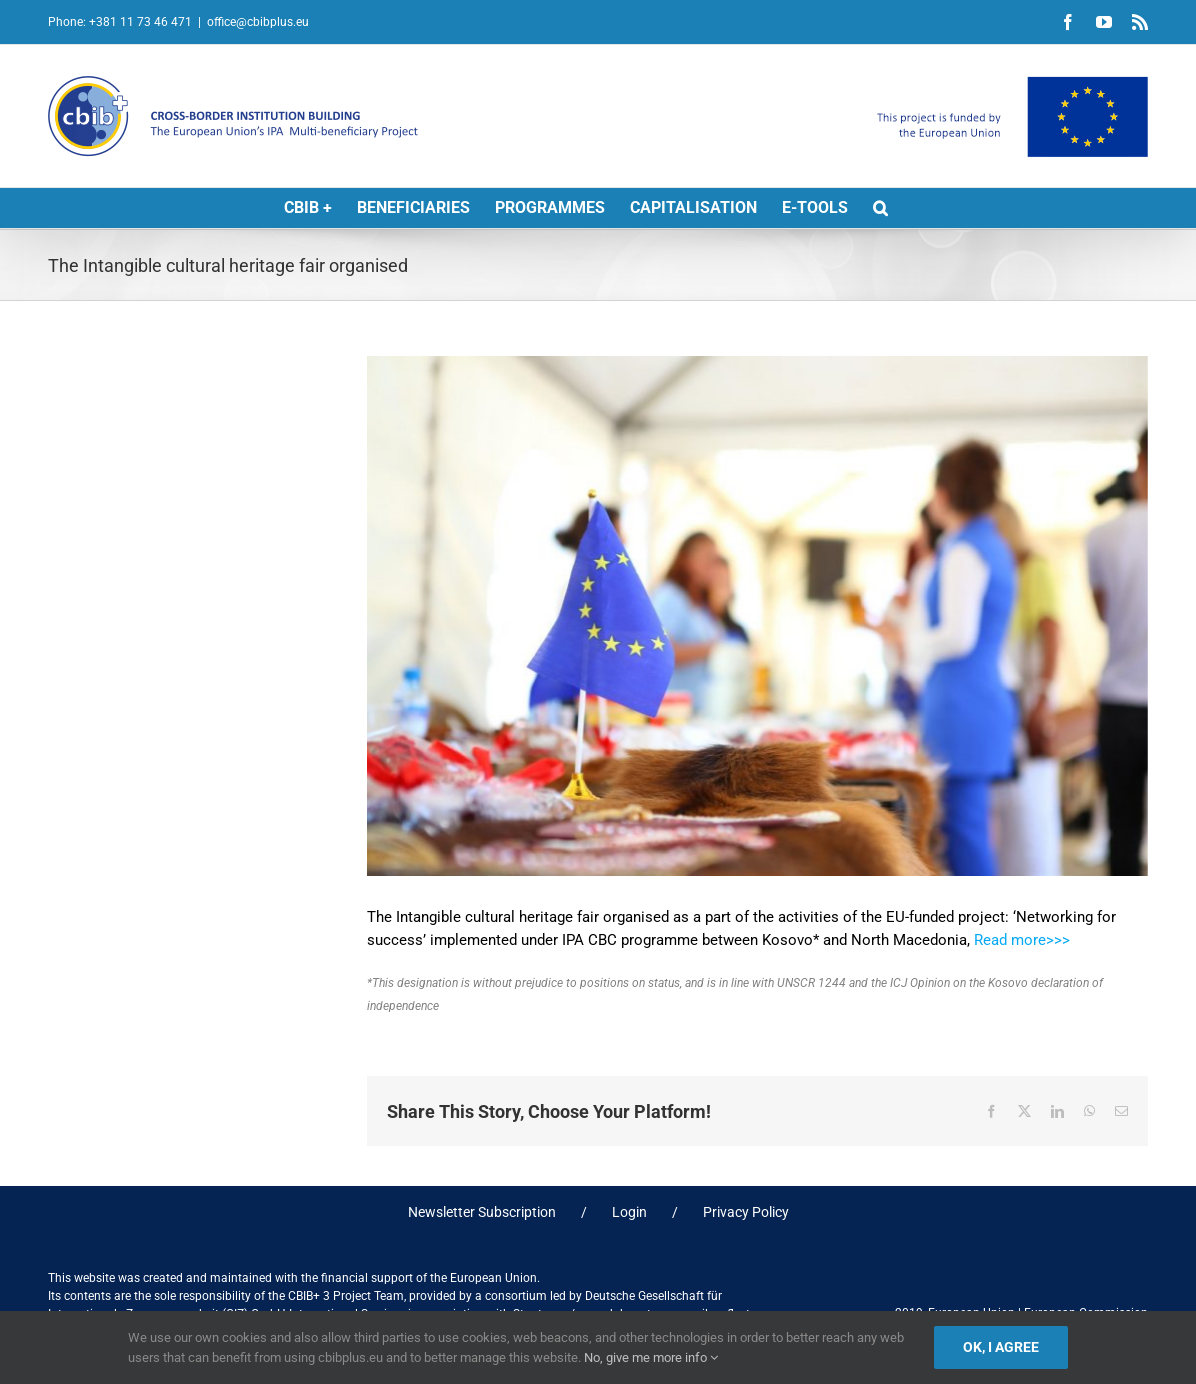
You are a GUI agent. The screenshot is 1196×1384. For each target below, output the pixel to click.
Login (629, 1212)
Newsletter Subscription (482, 1212)
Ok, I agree (1001, 1347)
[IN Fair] (757, 616)
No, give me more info (651, 1357)
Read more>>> (1022, 940)
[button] (880, 208)
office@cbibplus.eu (258, 22)
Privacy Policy (746, 1212)
